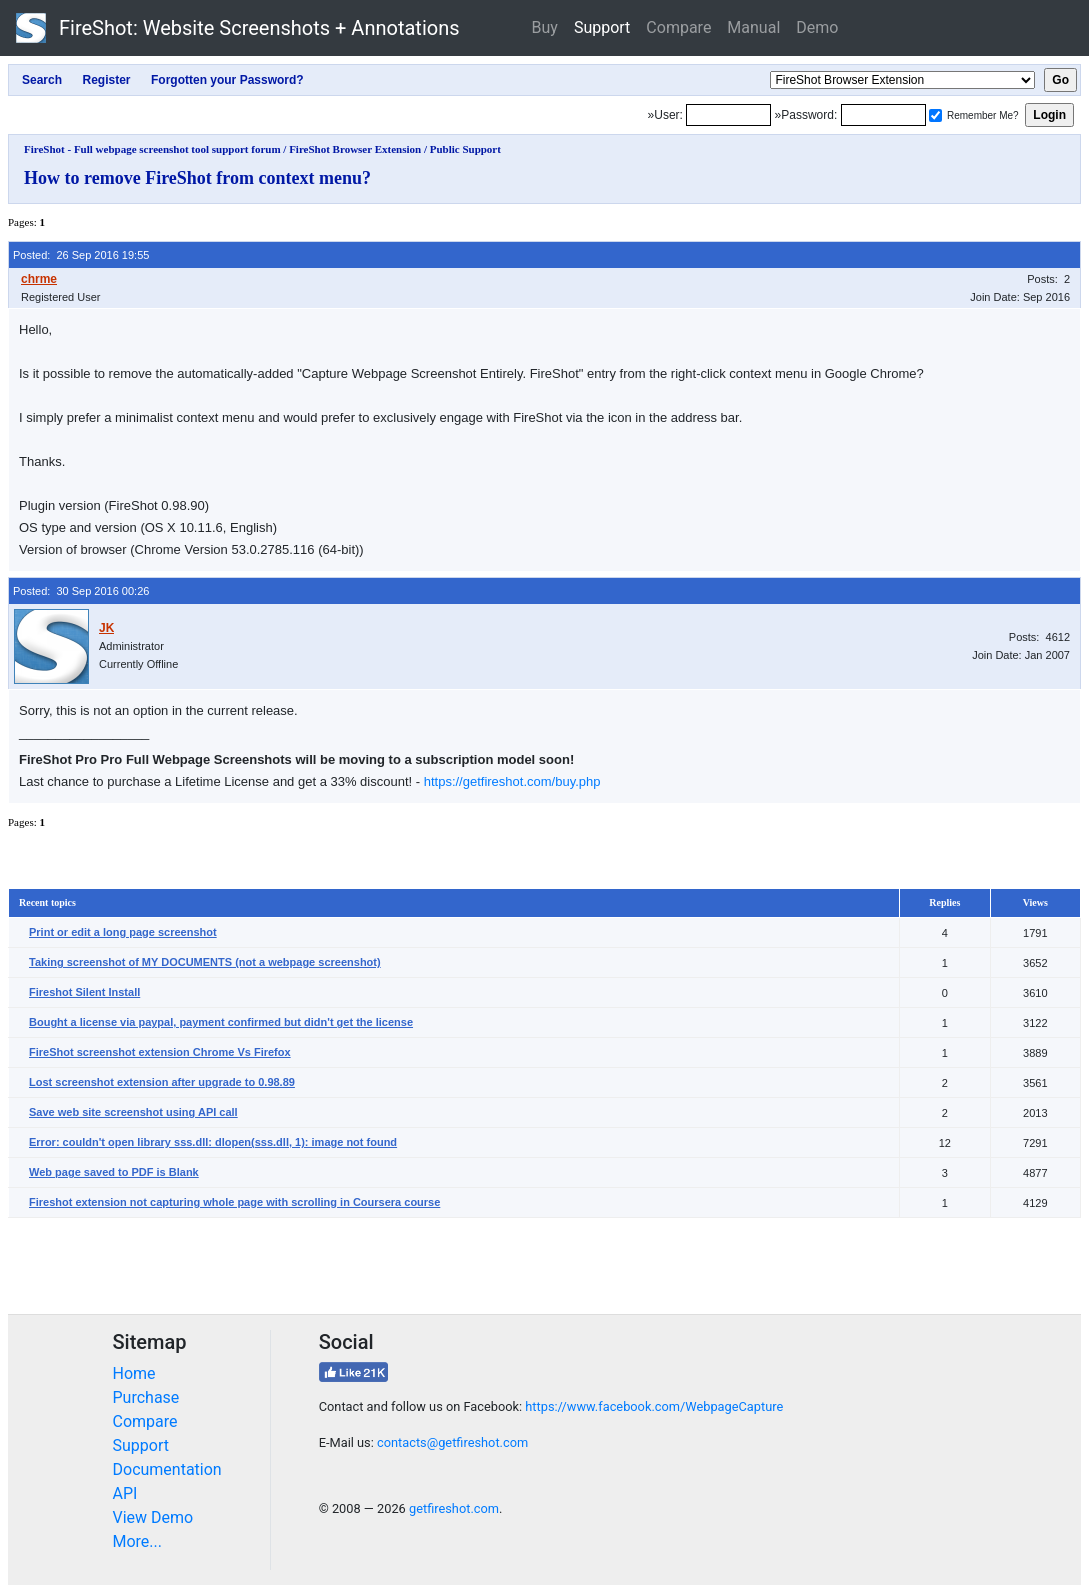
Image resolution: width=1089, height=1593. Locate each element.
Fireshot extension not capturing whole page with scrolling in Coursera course (234, 1202)
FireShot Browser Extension (355, 149)
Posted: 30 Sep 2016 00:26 (81, 591)
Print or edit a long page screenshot (123, 932)
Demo (817, 27)
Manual (753, 27)
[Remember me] (935, 115)
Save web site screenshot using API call (133, 1112)
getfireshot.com (454, 1508)
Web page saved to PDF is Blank (114, 1172)
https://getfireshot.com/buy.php (512, 781)
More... (138, 1541)
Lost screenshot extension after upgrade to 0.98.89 (162, 1082)
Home (134, 1373)
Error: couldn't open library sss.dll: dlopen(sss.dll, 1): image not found (213, 1142)
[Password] (883, 115)
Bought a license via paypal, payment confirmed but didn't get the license (221, 1022)
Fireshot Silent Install (84, 992)
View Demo (153, 1517)
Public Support (465, 149)
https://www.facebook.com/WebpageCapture (654, 1406)
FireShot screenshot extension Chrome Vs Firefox (160, 1052)
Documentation (167, 1469)
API (125, 1493)
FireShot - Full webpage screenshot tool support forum (152, 149)
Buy (545, 27)
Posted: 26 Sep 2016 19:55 (81, 255)
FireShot (238, 28)
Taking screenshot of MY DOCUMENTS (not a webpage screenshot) (205, 962)
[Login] (728, 115)
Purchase (146, 1397)
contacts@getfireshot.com (452, 1442)
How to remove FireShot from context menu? (197, 178)
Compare (678, 27)
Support (602, 27)
